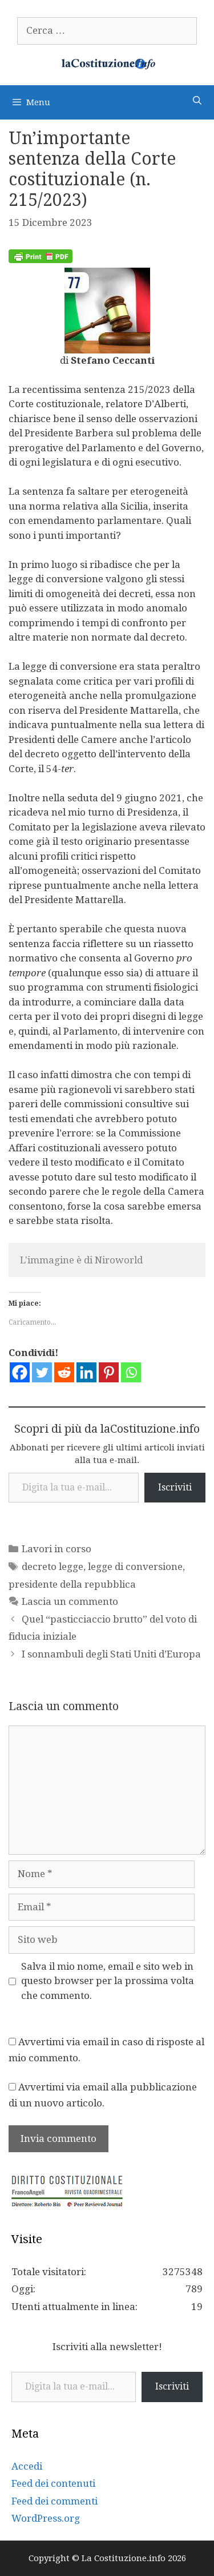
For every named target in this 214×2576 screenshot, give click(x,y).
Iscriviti (175, 1487)
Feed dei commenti (54, 2501)
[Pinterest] (109, 1372)
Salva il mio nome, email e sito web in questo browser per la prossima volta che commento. (107, 1981)
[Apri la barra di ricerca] (197, 101)
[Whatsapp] (131, 1372)
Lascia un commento (70, 1601)
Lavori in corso (56, 1549)
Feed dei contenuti (53, 2483)
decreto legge (52, 1566)
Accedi (26, 2466)
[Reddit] (64, 1372)
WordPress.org (45, 2518)
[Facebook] (20, 1372)
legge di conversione (135, 1566)
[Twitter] (42, 1372)
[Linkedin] (86, 1372)
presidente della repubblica (72, 1584)
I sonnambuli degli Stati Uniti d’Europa (111, 1654)
